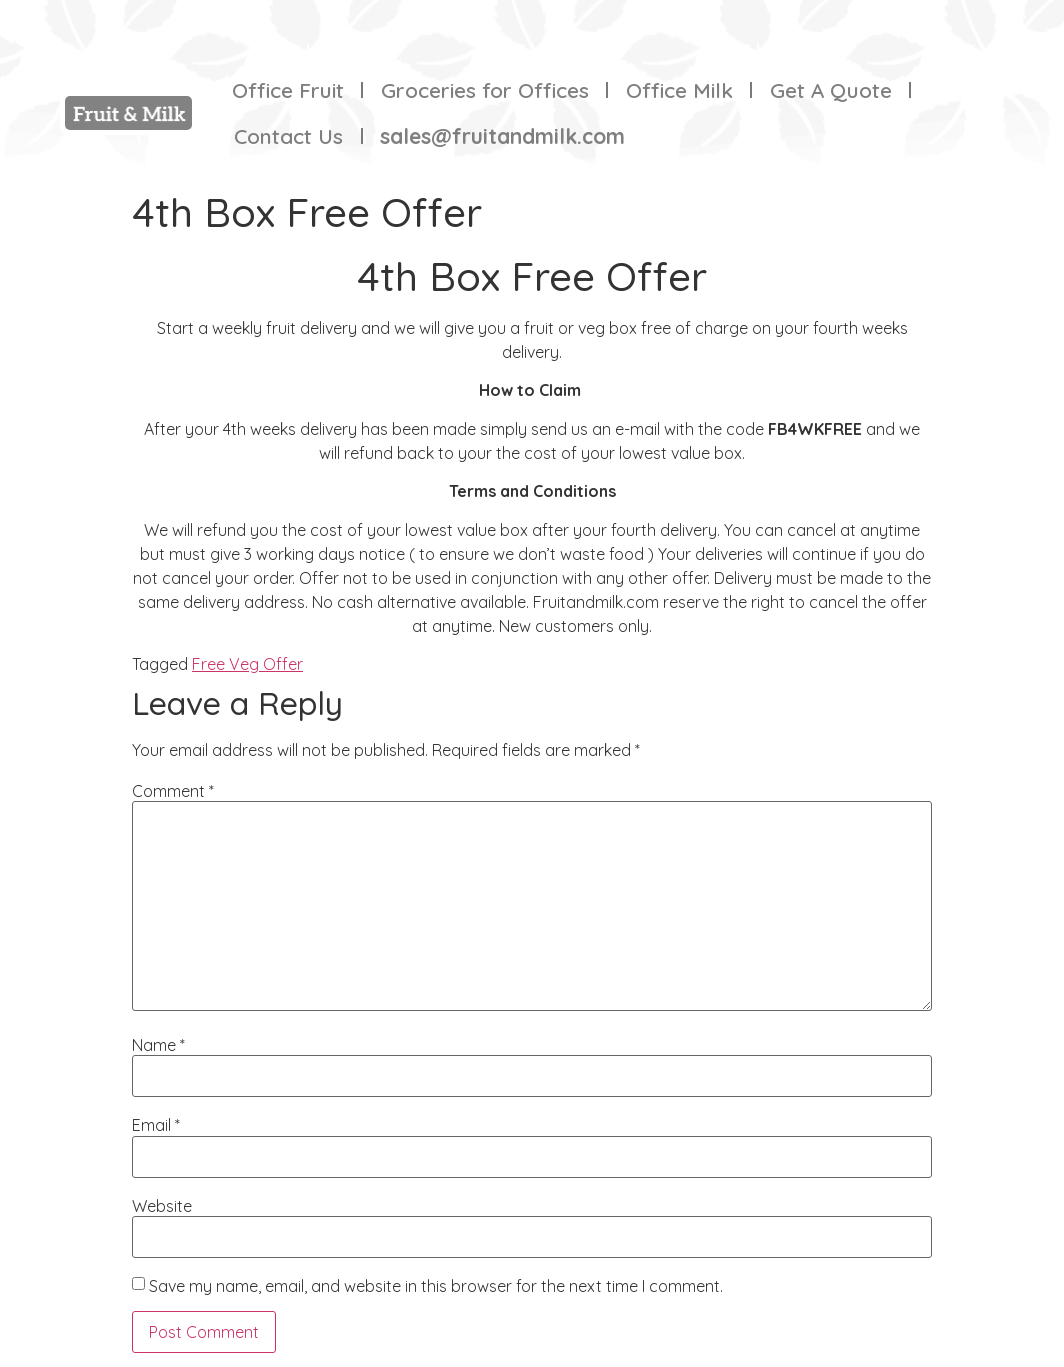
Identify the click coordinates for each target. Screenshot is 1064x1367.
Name (158, 1045)
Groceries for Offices (485, 90)
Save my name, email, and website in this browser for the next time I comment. (436, 1286)
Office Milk (679, 90)
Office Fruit (288, 90)
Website (162, 1206)
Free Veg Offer (247, 664)
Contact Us (288, 136)
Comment (173, 791)
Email (156, 1125)
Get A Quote (831, 90)
